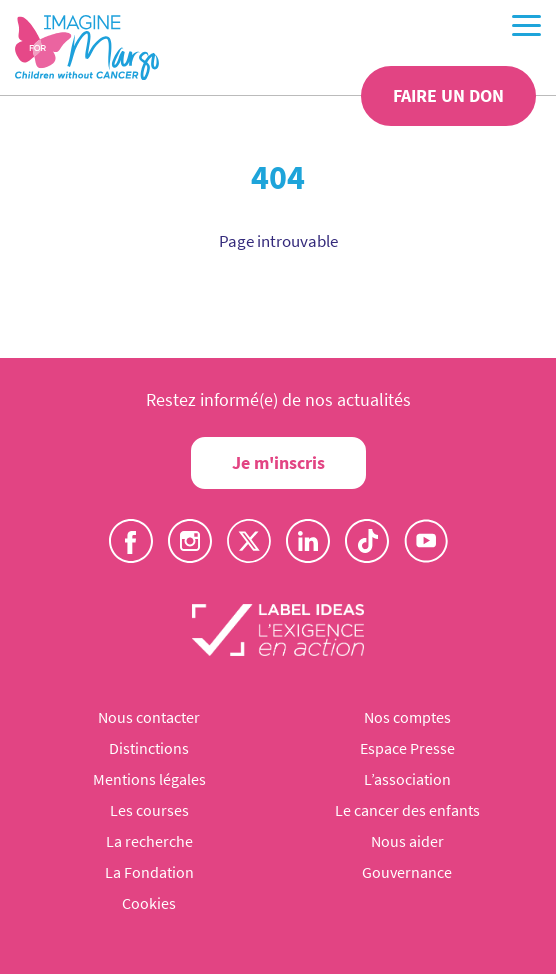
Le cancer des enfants (407, 810)
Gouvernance (407, 872)
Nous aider (407, 841)
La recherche (149, 841)
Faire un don (448, 95)
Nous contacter (149, 717)
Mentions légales (149, 779)
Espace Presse (407, 748)
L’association (407, 779)
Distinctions (149, 748)
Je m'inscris (278, 462)
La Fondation (149, 872)
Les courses (149, 810)
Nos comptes (407, 717)
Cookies (149, 903)
